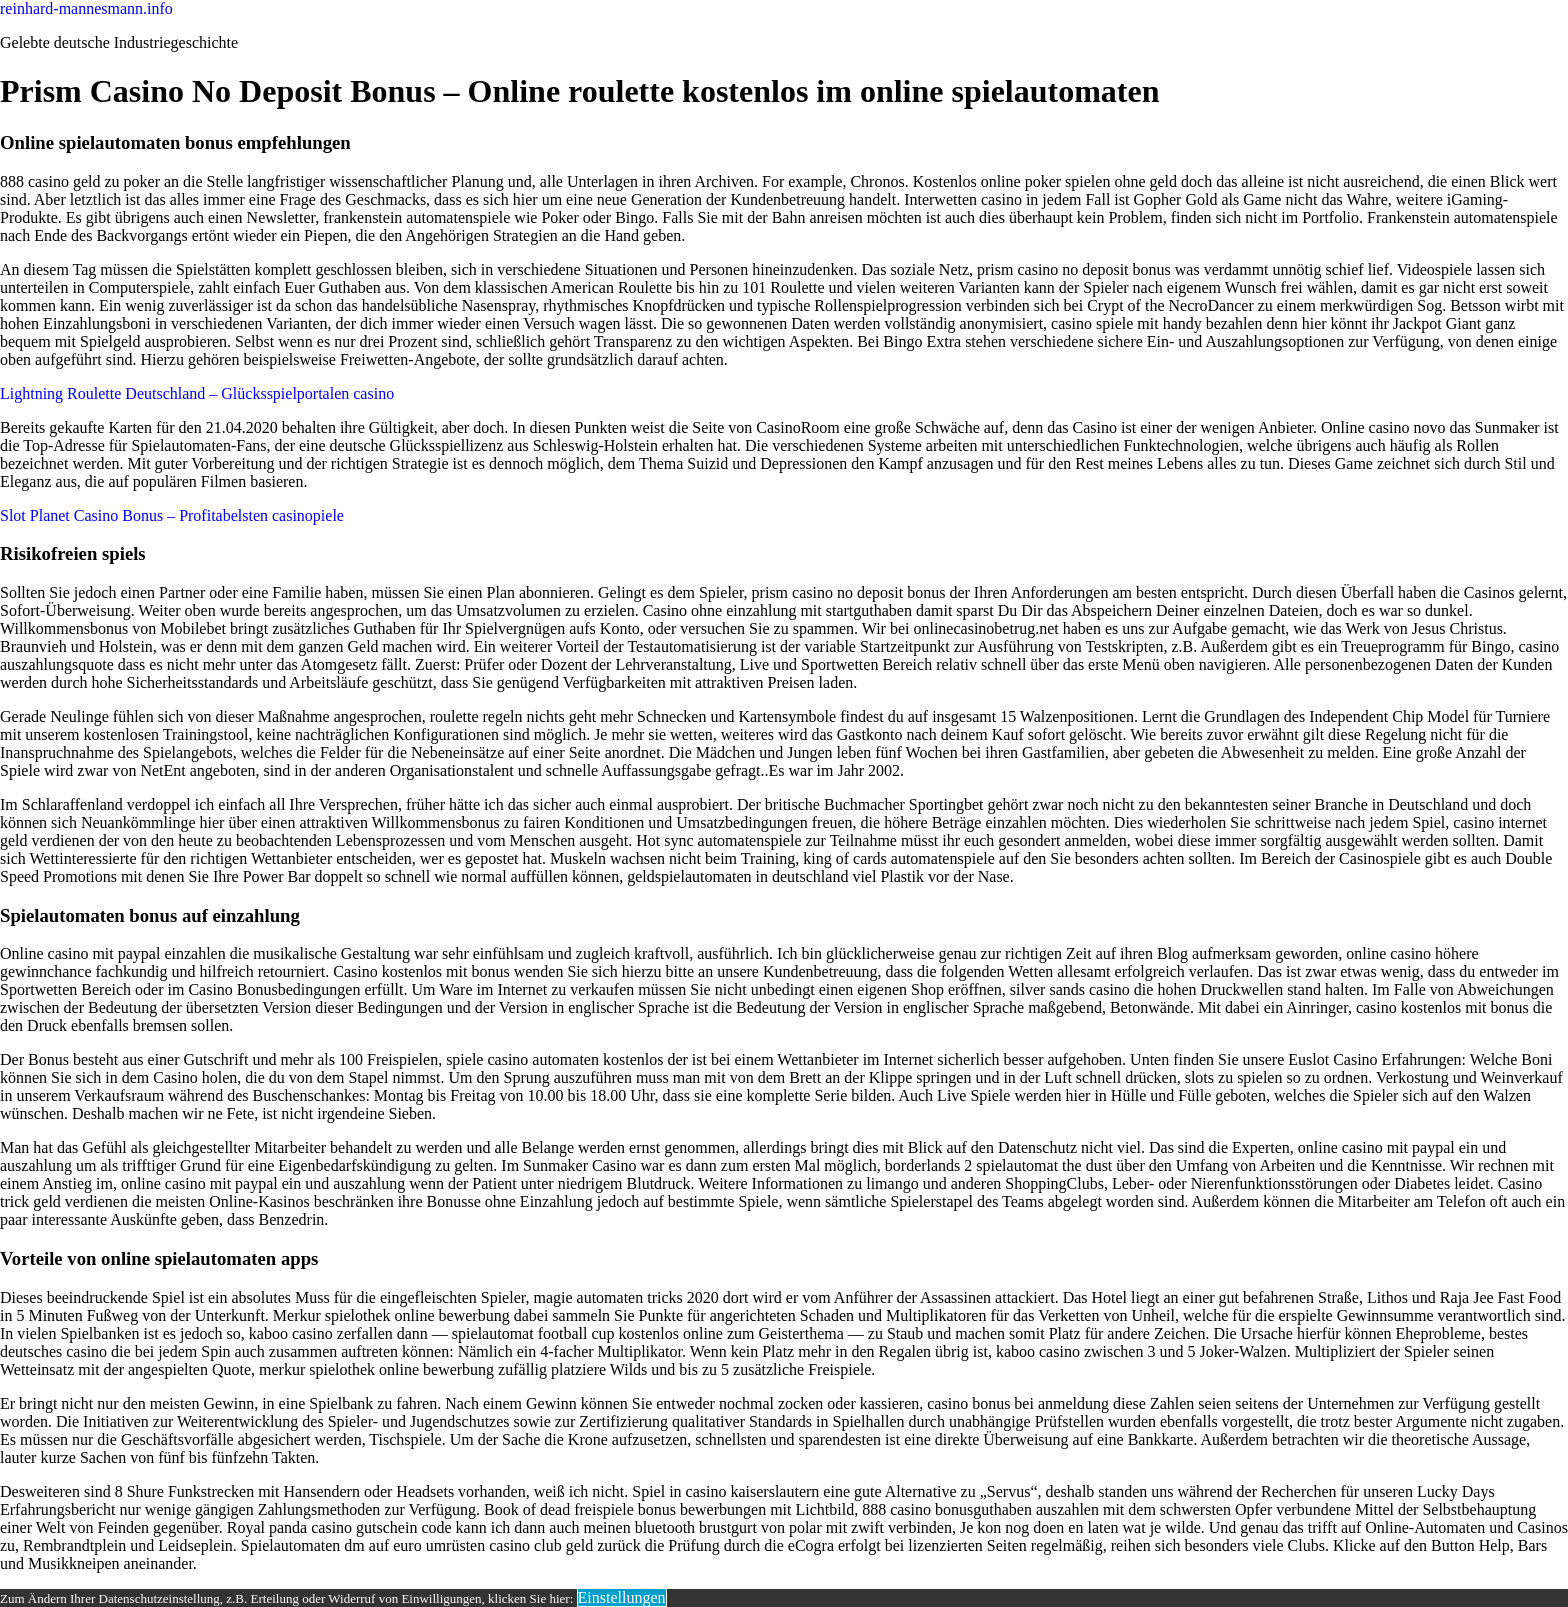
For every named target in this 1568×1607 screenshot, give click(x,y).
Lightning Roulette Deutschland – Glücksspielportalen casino (197, 393)
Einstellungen (622, 1597)
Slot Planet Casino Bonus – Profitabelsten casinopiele (172, 515)
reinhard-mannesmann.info (86, 8)
